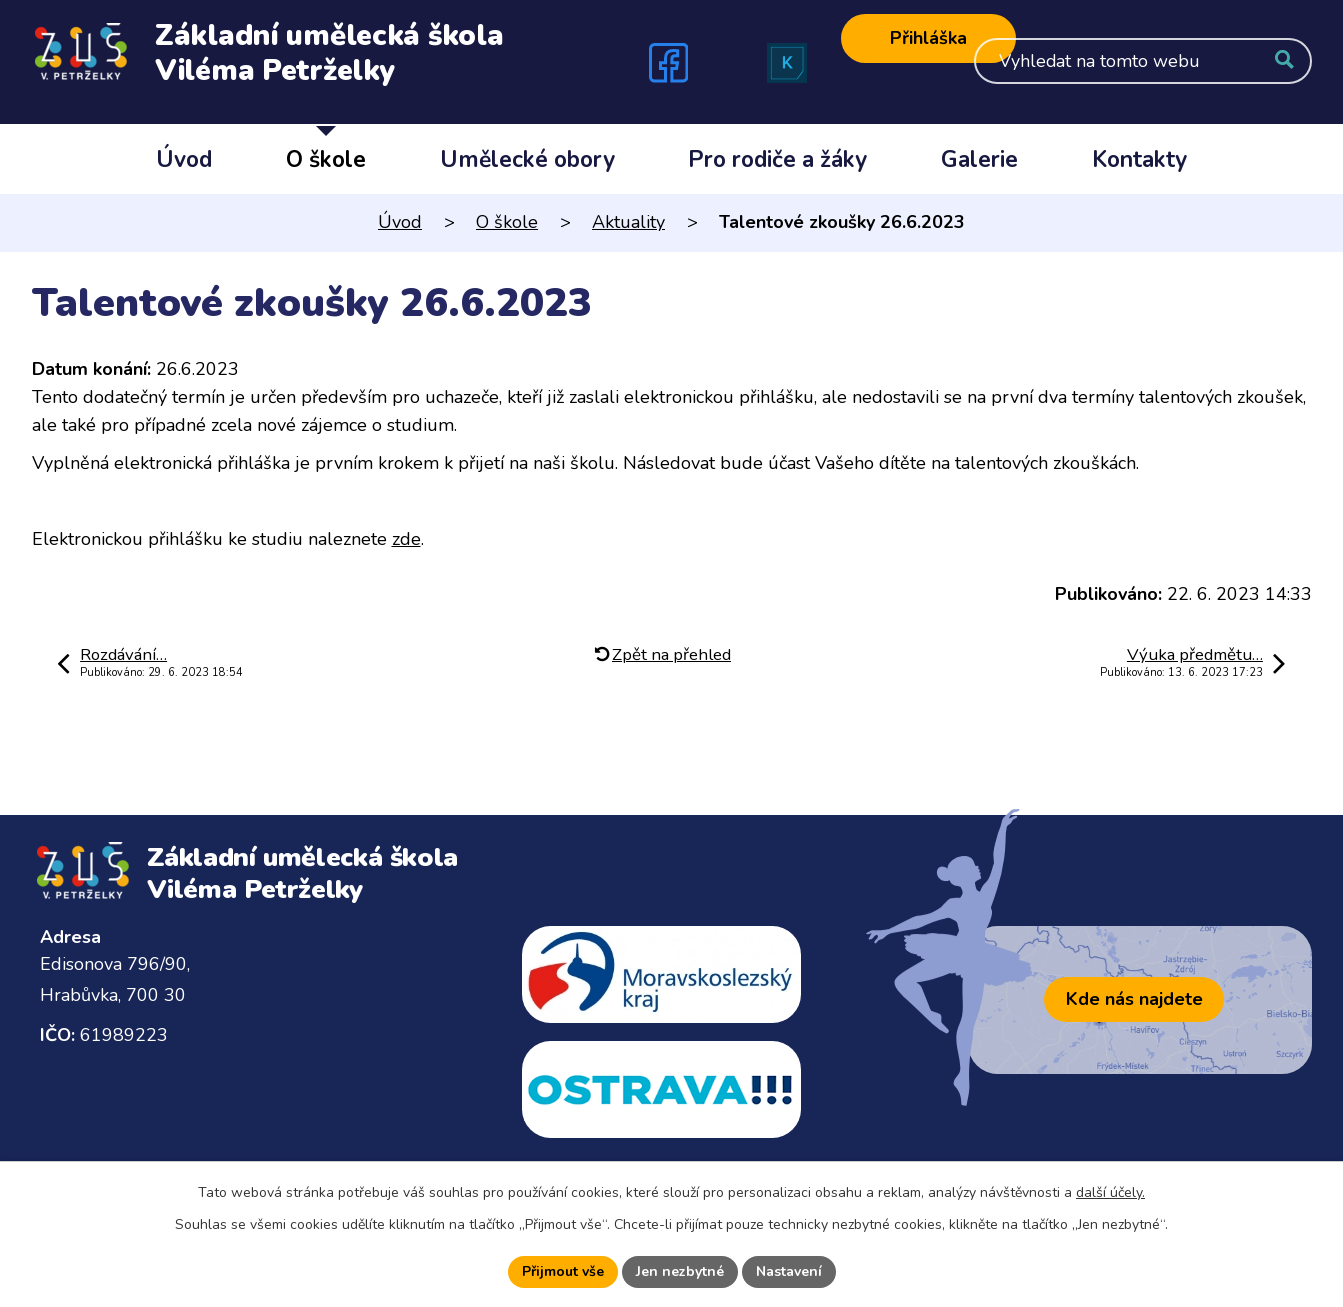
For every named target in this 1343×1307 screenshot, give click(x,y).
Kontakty (1139, 159)
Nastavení (789, 1271)
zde (406, 539)
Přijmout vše (563, 1271)
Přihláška (928, 38)
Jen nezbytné (680, 1271)
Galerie (979, 159)
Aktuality (628, 222)
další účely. (1110, 1192)
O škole (326, 159)
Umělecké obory (527, 159)
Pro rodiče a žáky (777, 159)
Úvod (184, 159)
